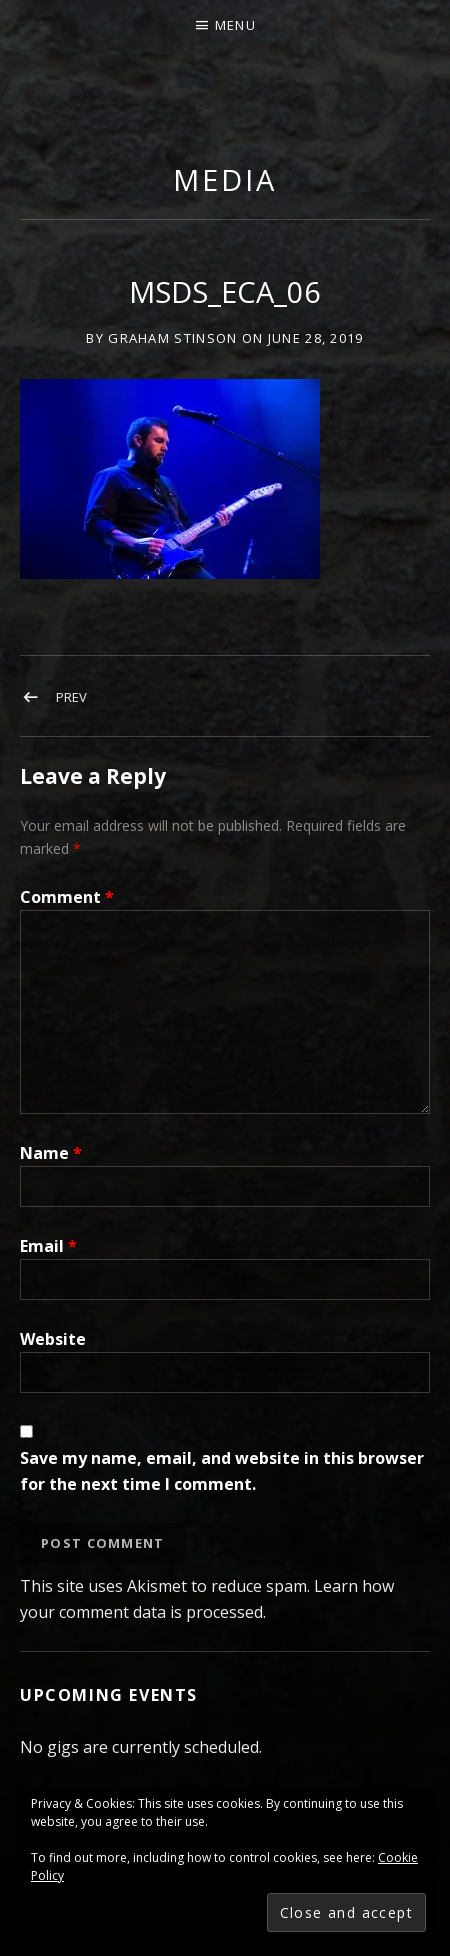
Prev (71, 697)
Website (53, 1339)
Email (48, 1246)
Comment (67, 897)
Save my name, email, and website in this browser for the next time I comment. (222, 1471)
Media (225, 179)
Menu (235, 25)
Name (51, 1153)
